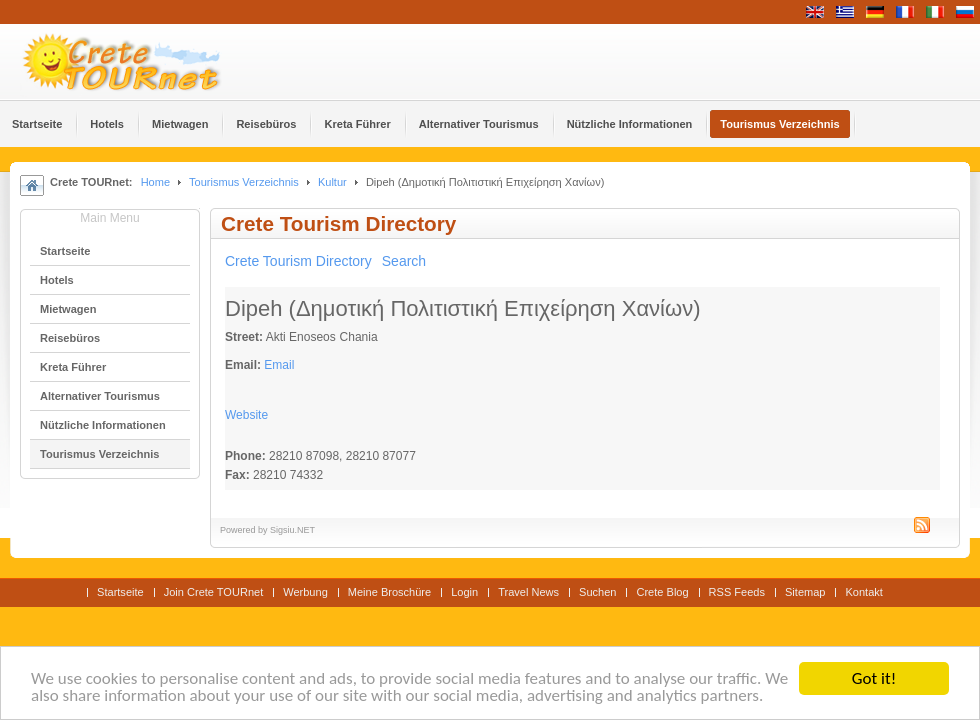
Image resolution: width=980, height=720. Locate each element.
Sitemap (805, 592)
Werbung (305, 592)
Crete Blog (662, 592)
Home (155, 182)
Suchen (597, 592)
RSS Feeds (737, 592)
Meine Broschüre (389, 592)
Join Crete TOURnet (214, 592)
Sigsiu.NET (292, 530)
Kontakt (863, 592)
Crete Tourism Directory (298, 261)
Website (246, 415)
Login (464, 592)
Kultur (332, 182)
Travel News (528, 592)
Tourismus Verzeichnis (244, 182)
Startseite (120, 592)
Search (404, 261)
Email (279, 365)
